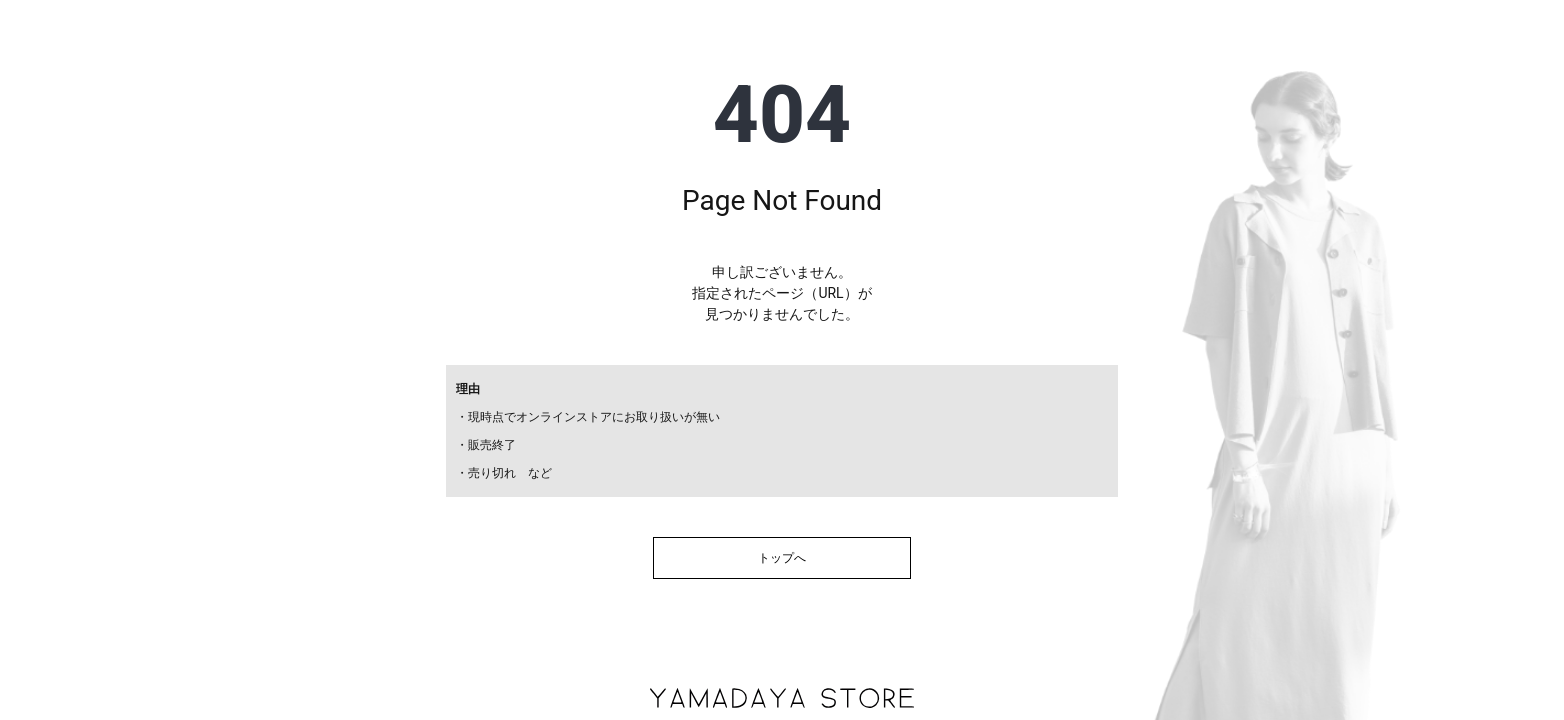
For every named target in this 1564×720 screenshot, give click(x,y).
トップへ (782, 558)
